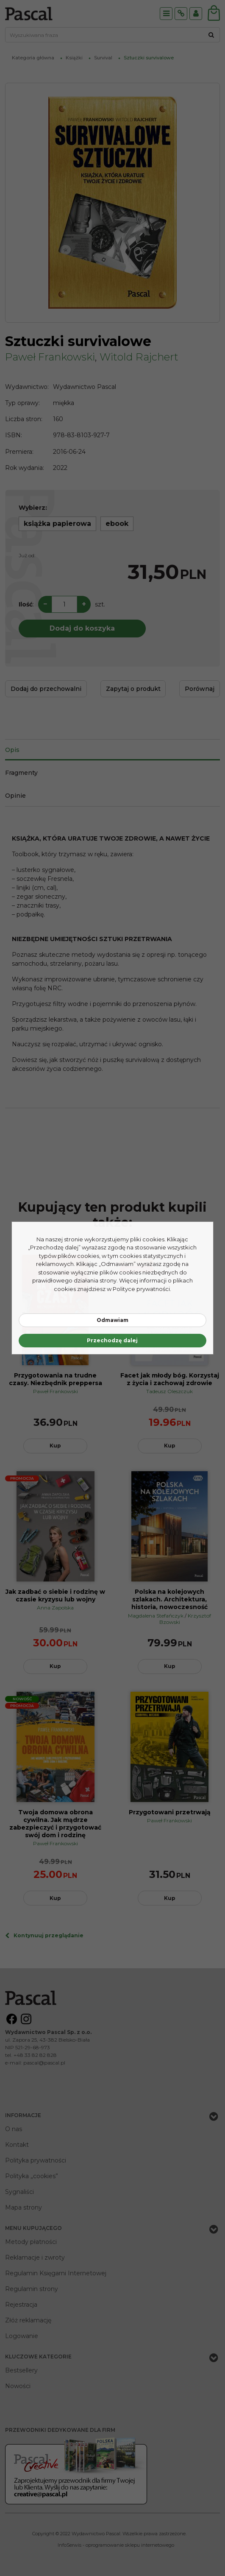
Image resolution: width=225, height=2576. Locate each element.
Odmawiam (112, 1320)
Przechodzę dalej (112, 1340)
